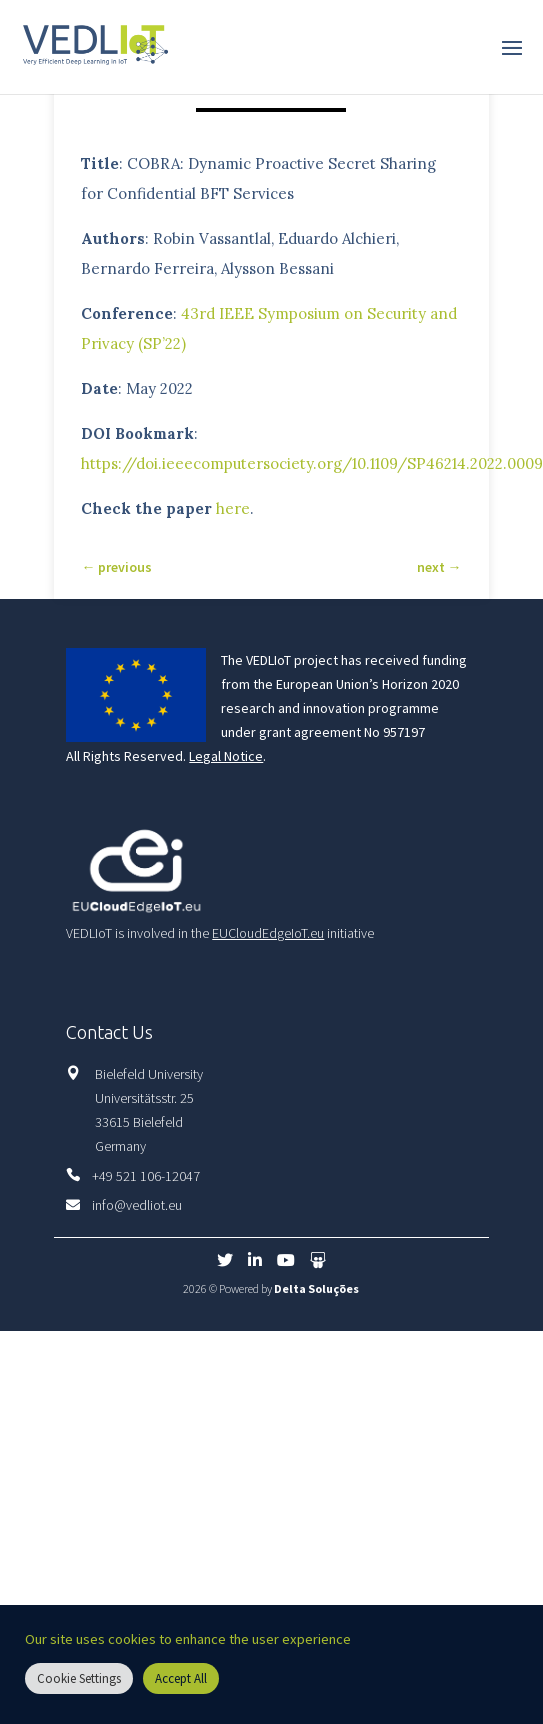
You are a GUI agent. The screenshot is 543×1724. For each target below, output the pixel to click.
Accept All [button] (181, 1678)
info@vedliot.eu (137, 1205)
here (233, 508)
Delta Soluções (316, 1288)
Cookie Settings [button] (79, 1678)
